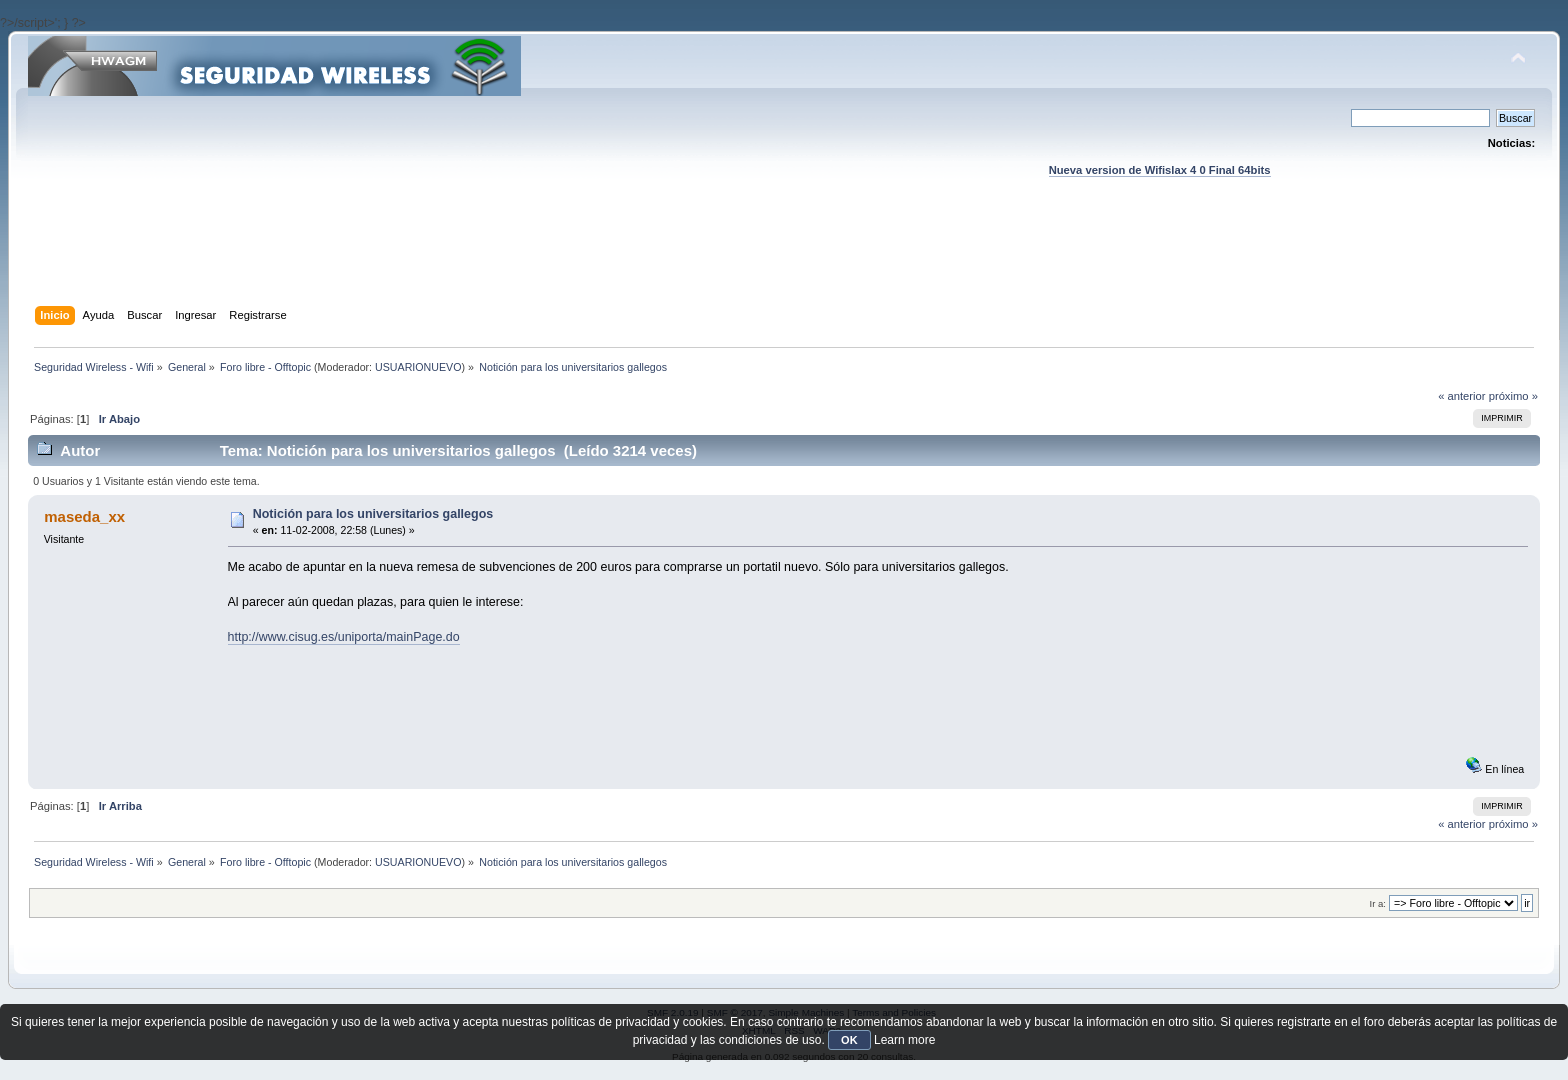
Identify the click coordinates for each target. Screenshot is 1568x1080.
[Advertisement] (784, 261)
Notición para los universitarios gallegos (373, 514)
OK (849, 1040)
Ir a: (1378, 903)
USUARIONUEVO (418, 367)
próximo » (1513, 396)
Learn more (904, 1040)
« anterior (1461, 396)
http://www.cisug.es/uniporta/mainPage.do (344, 637)
